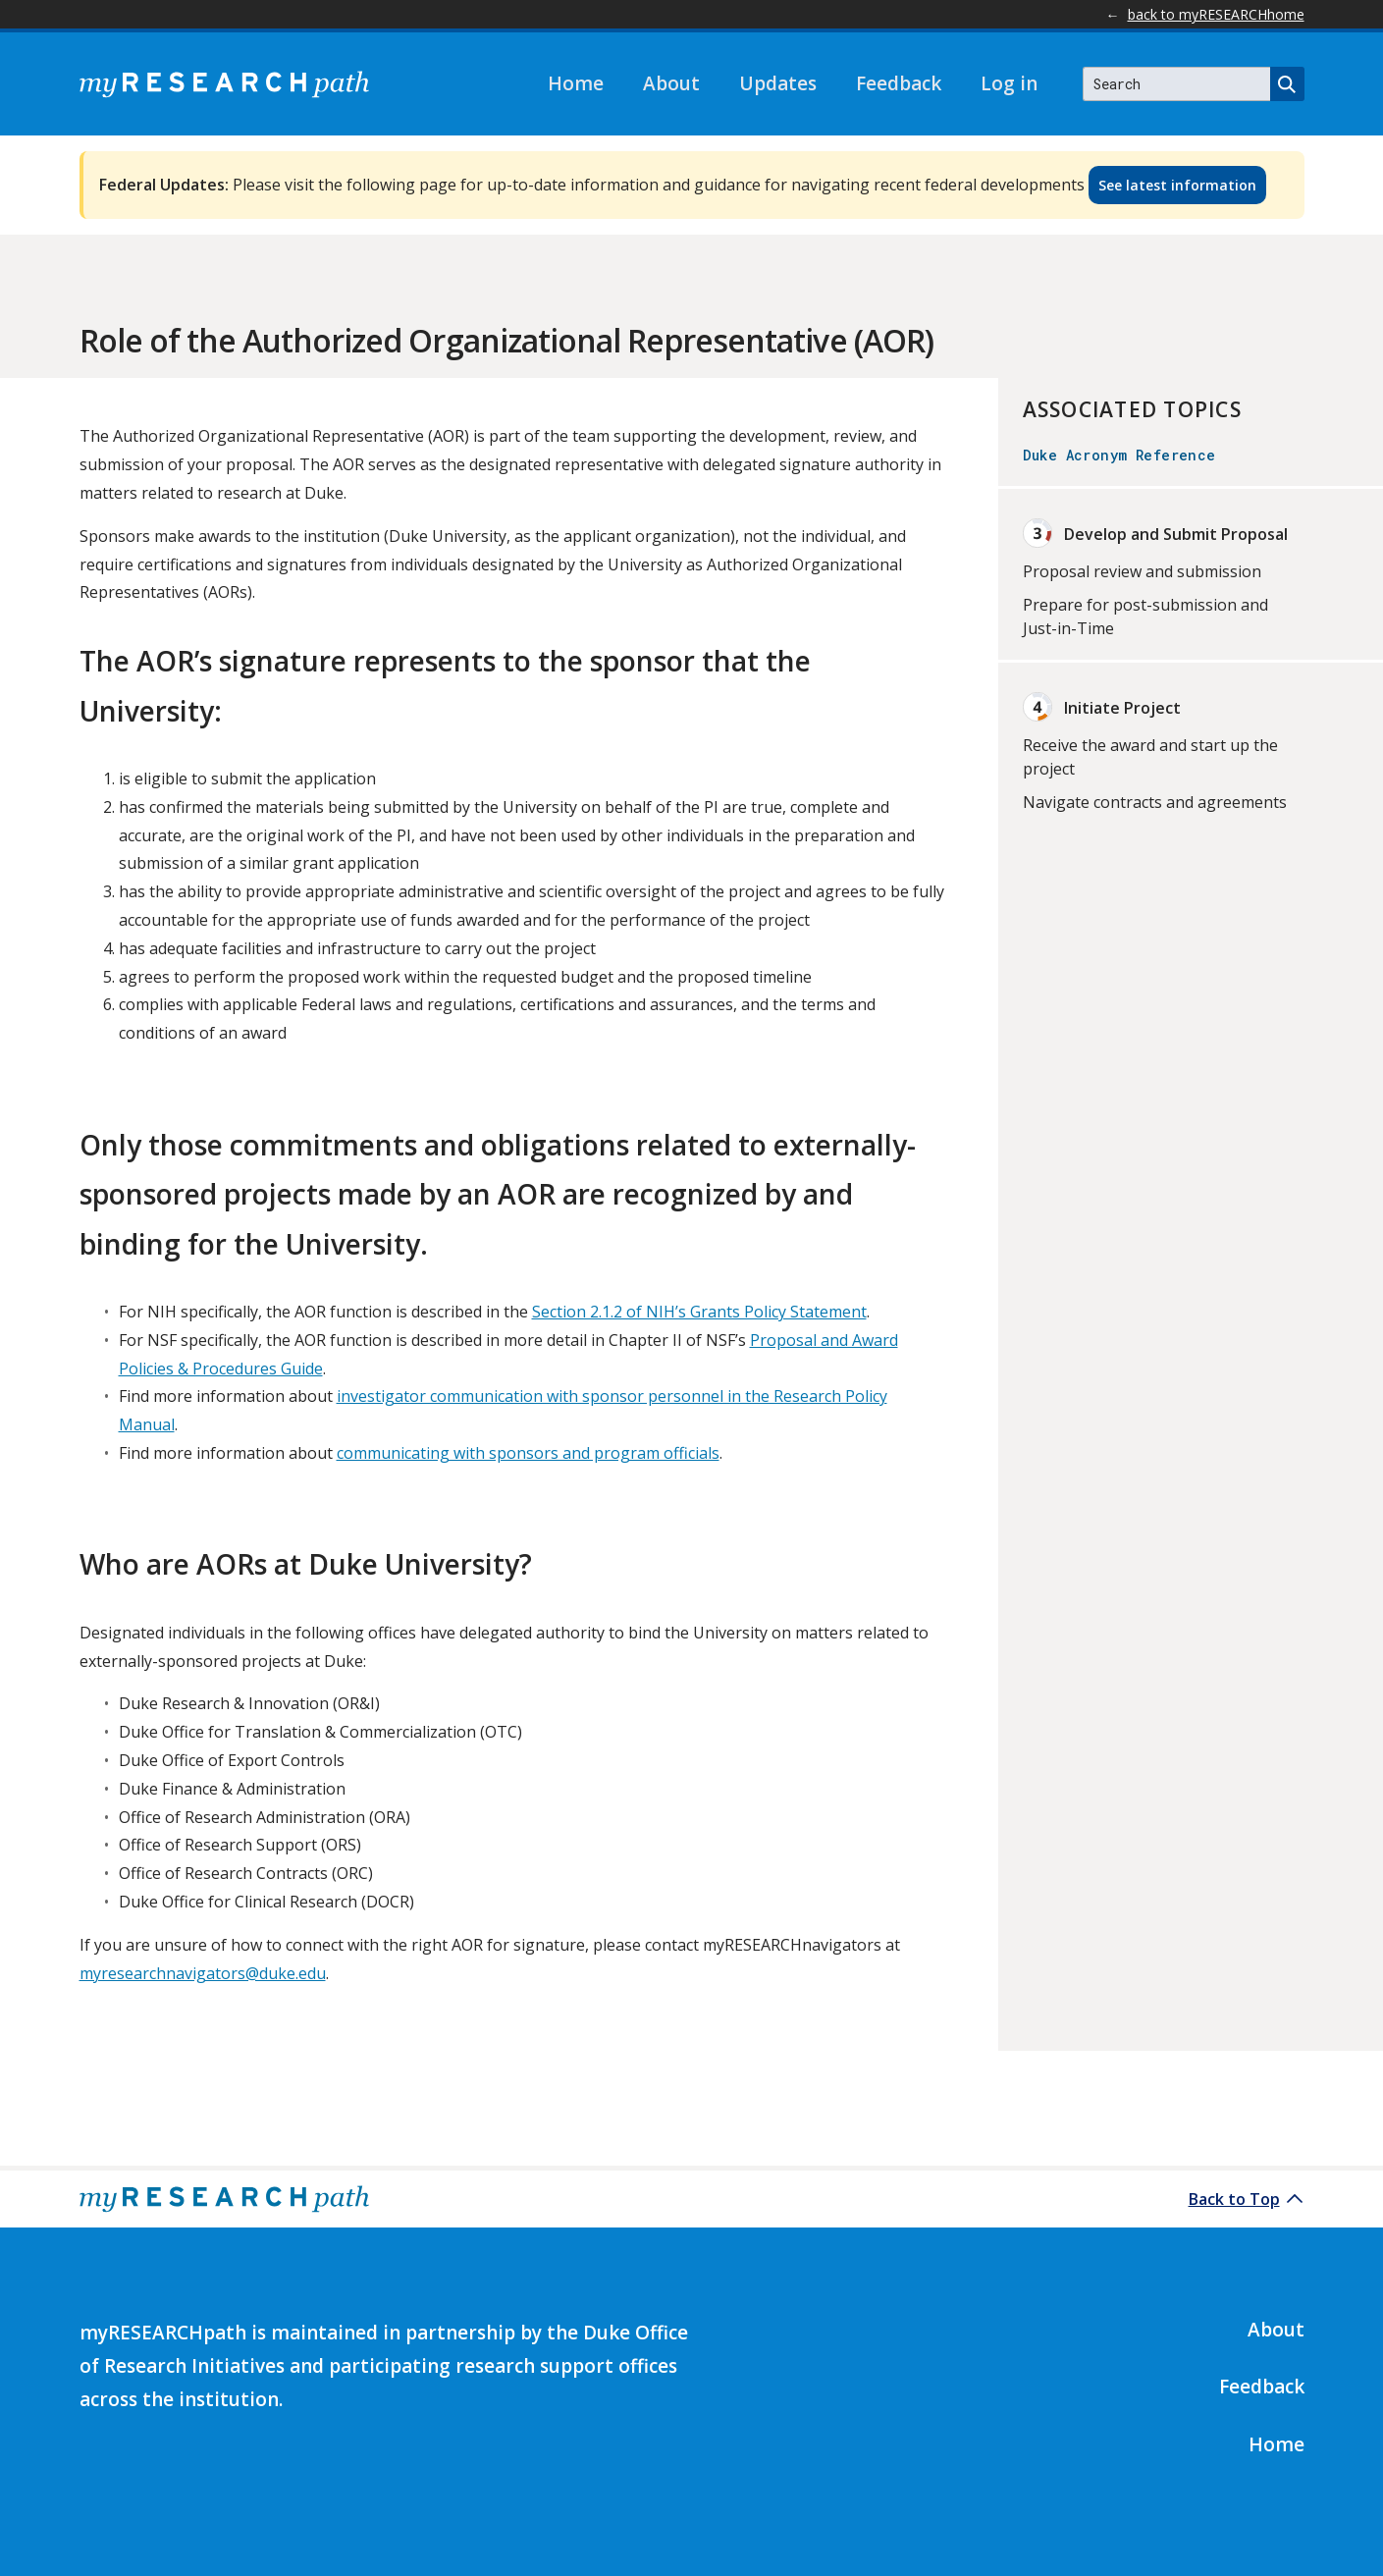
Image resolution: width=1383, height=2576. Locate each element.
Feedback (898, 83)
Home (576, 83)
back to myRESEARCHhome (1216, 14)
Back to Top (1234, 2199)
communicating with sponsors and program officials (528, 1453)
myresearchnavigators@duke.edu (203, 1973)
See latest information (1177, 185)
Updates (778, 83)
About (671, 83)
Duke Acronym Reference (1119, 455)
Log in (1009, 83)
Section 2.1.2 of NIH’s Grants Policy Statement (699, 1311)
